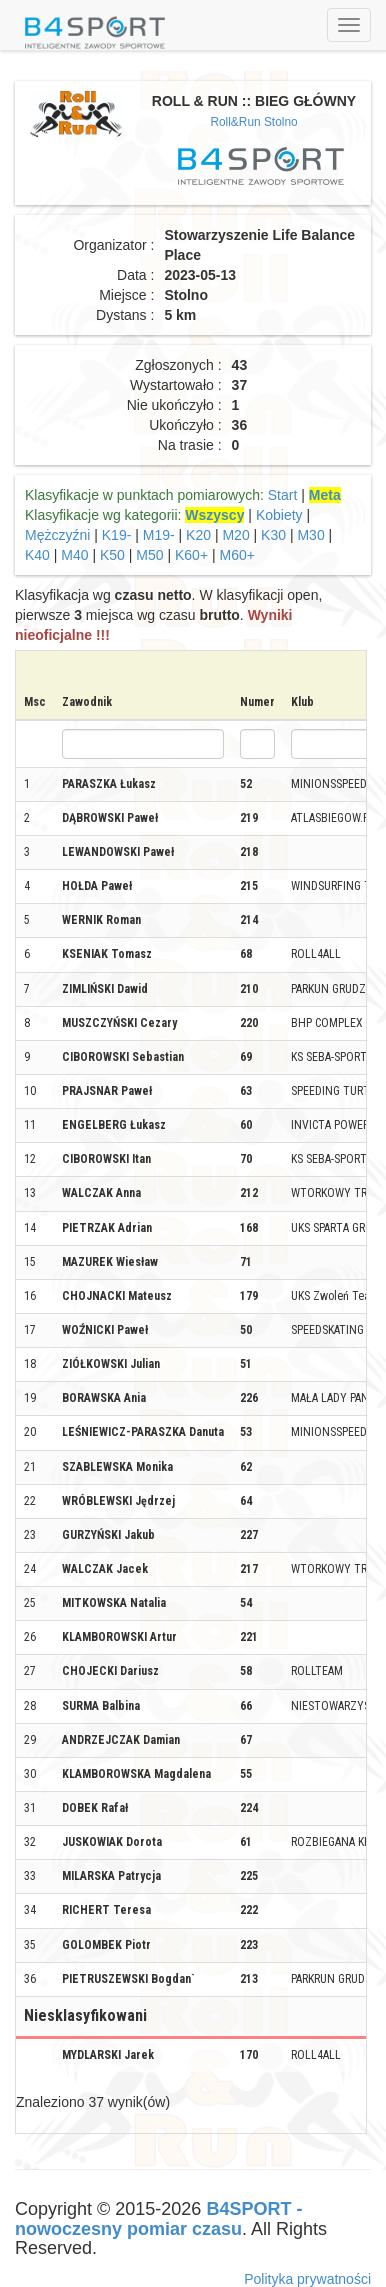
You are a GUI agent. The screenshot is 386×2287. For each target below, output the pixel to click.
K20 (198, 535)
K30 (273, 535)
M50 (149, 555)
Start (283, 495)
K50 (112, 555)
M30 (310, 535)
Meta (325, 495)
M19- (159, 535)
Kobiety (279, 515)
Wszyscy (214, 515)
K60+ (191, 555)
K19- (117, 535)
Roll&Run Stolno (253, 122)
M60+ (237, 555)
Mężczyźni (57, 535)
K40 (37, 555)
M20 (235, 535)
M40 (74, 555)
